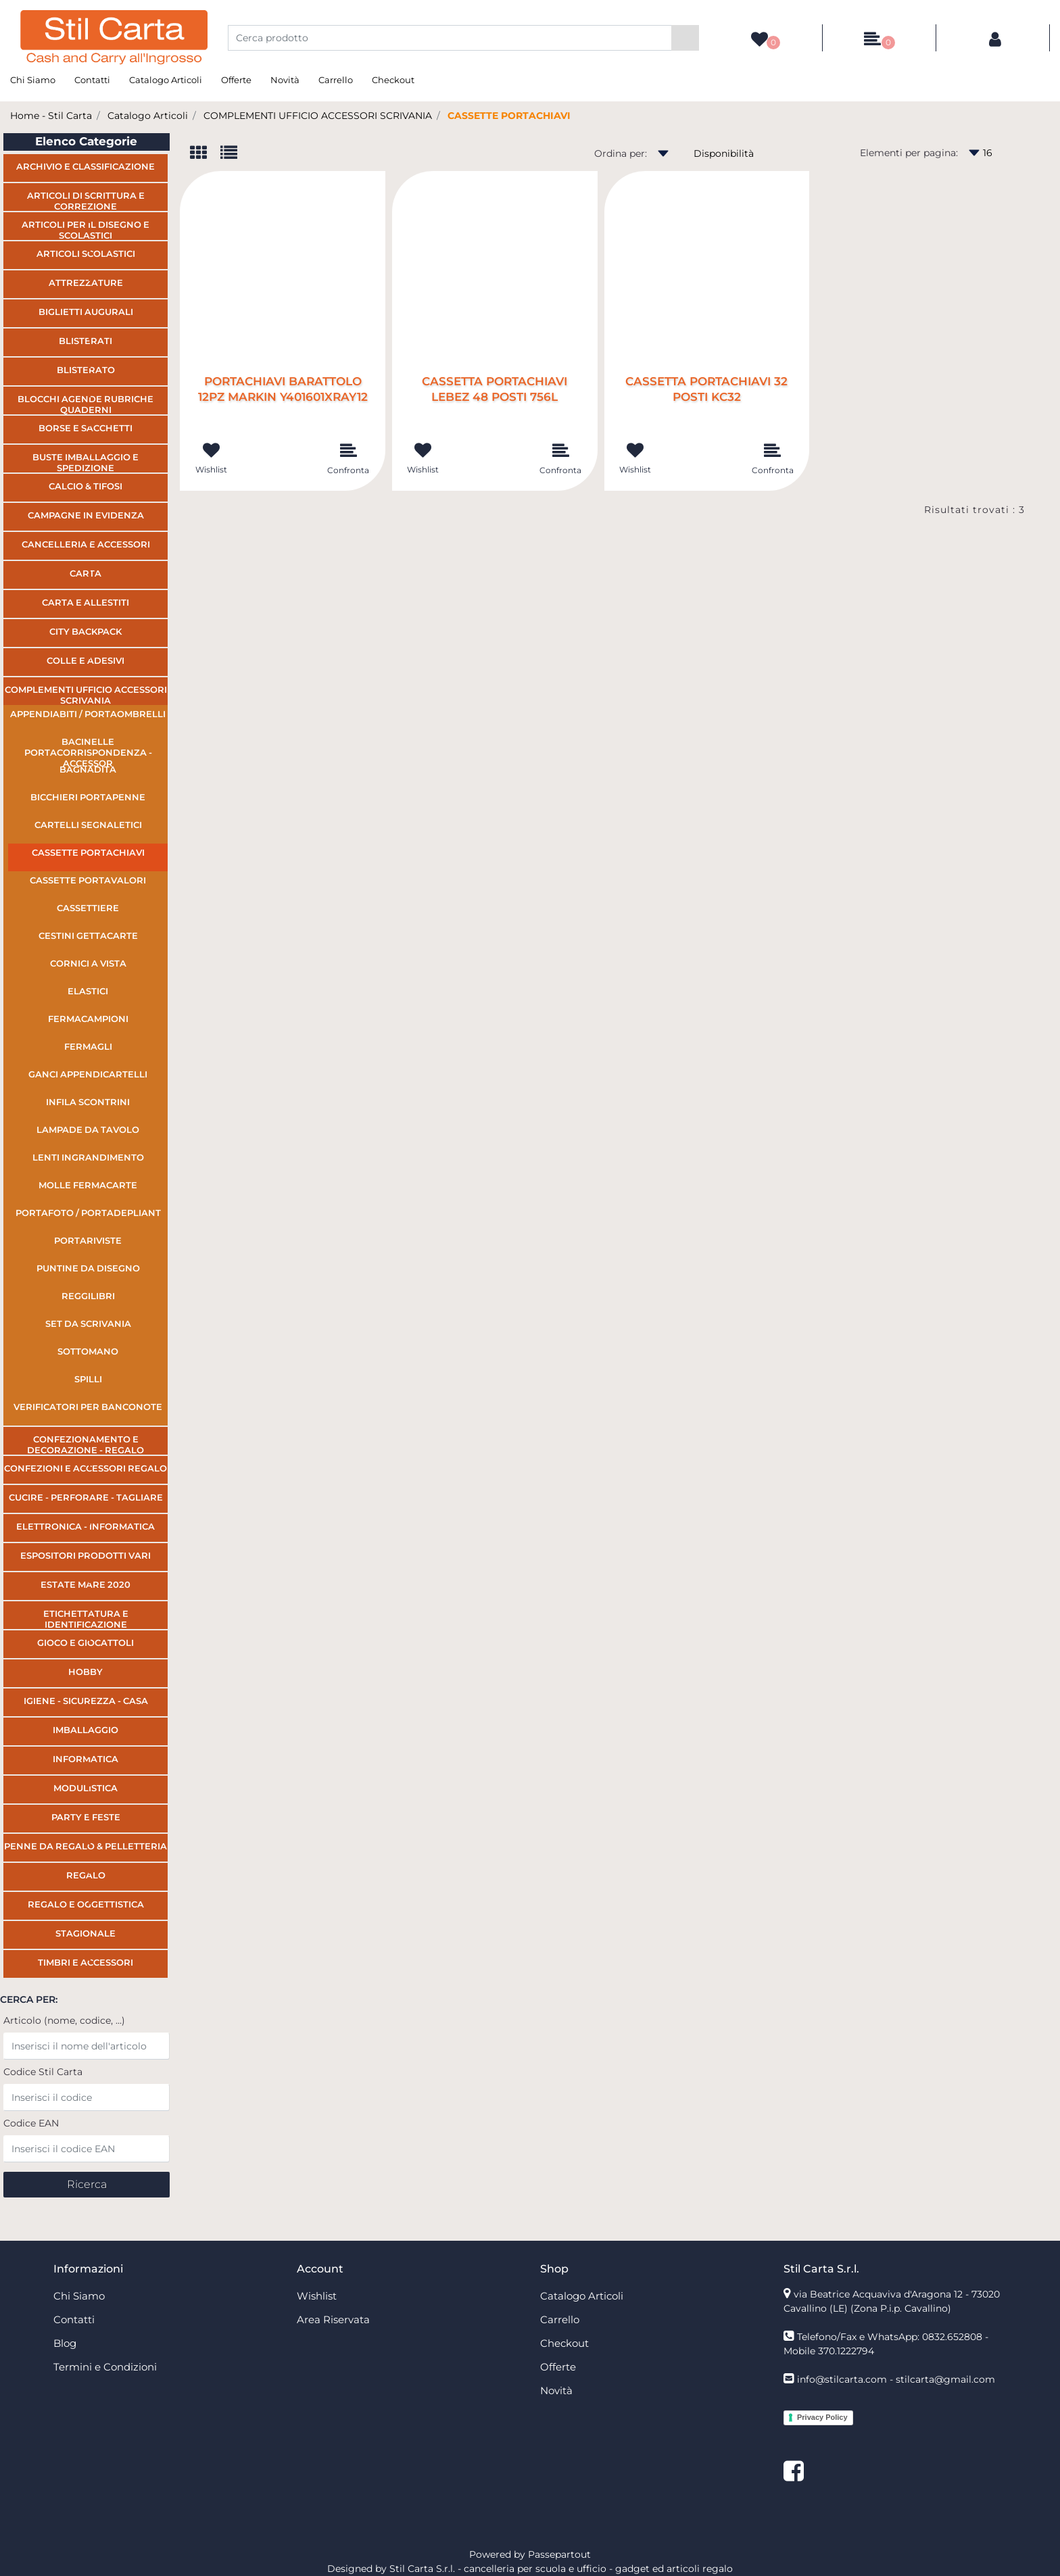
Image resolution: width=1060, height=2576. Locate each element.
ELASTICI (88, 991)
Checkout (393, 79)
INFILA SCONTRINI (88, 1101)
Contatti (92, 79)
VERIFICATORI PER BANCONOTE (88, 1406)
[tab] (205, 154)
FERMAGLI (88, 1046)
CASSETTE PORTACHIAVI (509, 116)
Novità (284, 79)
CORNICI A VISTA (88, 963)
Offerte (236, 79)
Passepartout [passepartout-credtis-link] (559, 2554)
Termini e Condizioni (105, 2366)
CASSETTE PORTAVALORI (88, 880)
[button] (685, 38)
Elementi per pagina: (909, 153)
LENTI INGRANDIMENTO (88, 1157)
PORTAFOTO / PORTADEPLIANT (88, 1212)
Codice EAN (31, 2123)
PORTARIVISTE (88, 1240)
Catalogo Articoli (165, 79)
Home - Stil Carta (51, 116)
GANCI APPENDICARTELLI (87, 1074)
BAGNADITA (87, 769)
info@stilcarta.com (842, 2379)
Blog (64, 2343)
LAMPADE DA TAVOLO (88, 1129)
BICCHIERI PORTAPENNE (87, 797)
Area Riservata (333, 2319)
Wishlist (317, 2295)
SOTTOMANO (87, 1351)
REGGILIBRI (88, 1295)
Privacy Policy (822, 2417)
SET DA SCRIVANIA (88, 1323)
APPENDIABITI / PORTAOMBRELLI (88, 713)
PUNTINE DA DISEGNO (88, 1268)
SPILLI (88, 1379)
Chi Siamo (32, 79)
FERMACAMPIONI (88, 1018)
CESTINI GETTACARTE (88, 935)
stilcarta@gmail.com (945, 2379)
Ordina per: (620, 153)
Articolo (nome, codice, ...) (64, 2020)
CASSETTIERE (88, 907)
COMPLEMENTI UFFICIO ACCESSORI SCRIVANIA (317, 116)
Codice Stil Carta (42, 2072)
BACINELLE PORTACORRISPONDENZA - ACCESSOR (88, 748)
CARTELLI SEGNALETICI (88, 824)
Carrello (335, 79)
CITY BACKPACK (85, 631)
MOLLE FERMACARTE (88, 1185)
